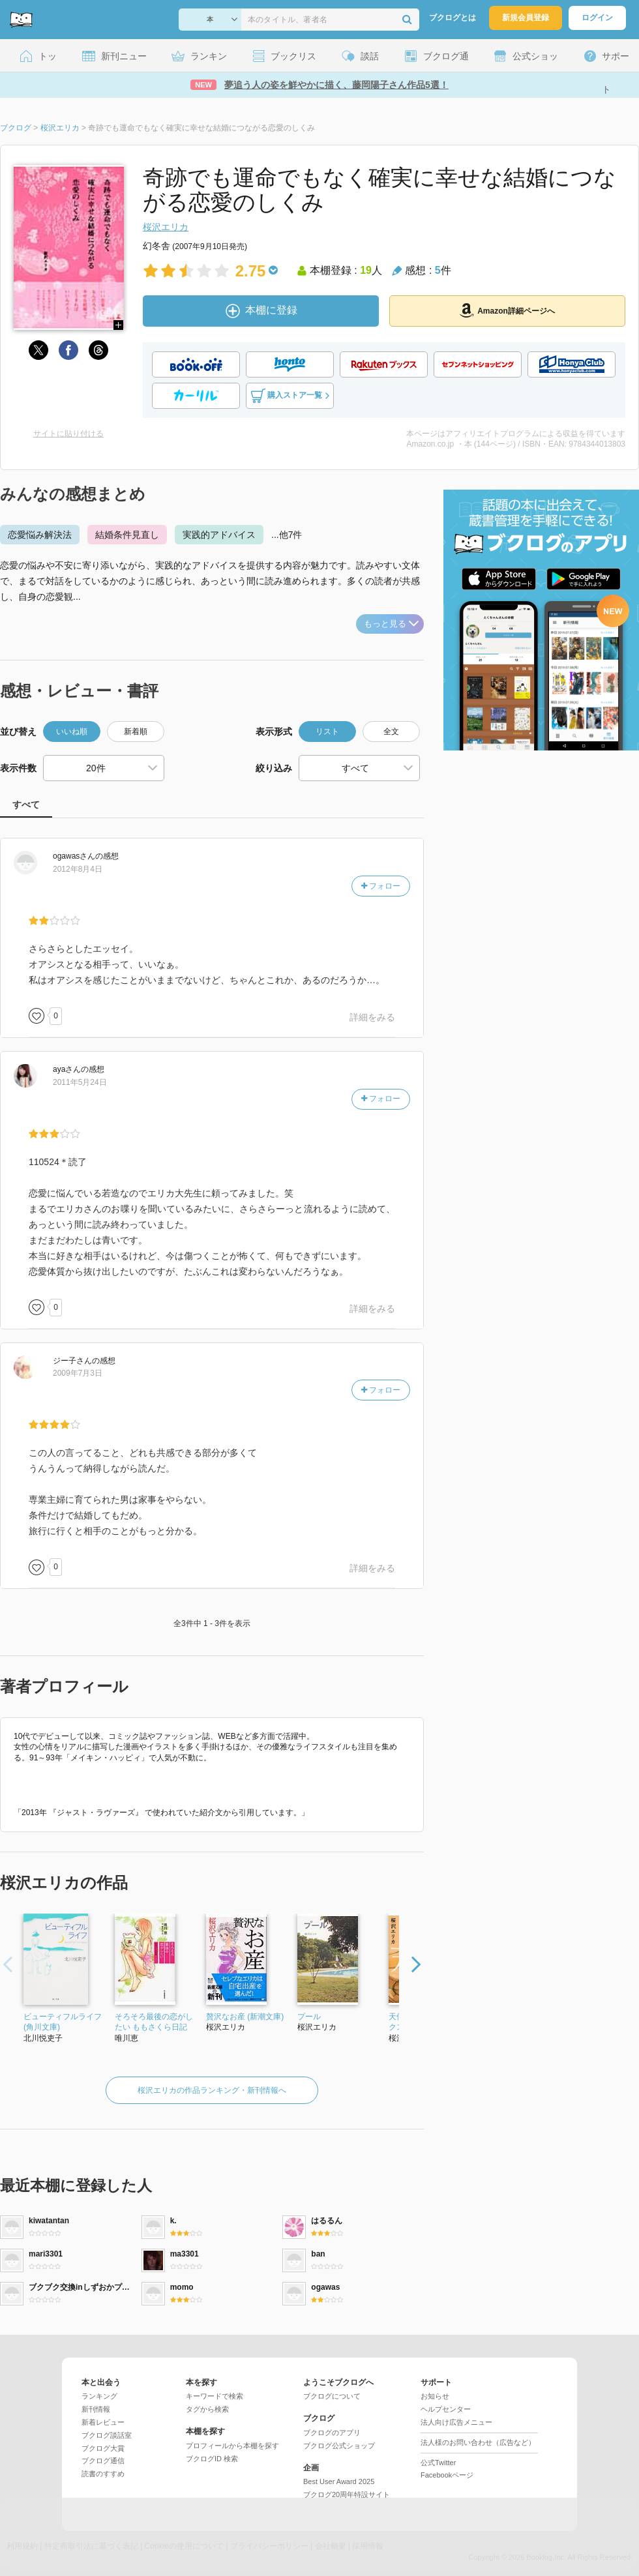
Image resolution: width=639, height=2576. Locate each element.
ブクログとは (452, 17)
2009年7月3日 (77, 1373)
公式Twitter (438, 2462)
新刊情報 (96, 2409)
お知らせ (435, 2396)
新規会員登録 (525, 17)
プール (309, 2016)
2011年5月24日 (80, 1082)
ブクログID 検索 (212, 2459)
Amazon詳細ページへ (507, 310)
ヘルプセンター (446, 2409)
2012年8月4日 (77, 869)
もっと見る (391, 624)
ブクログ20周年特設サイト (346, 2494)
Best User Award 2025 (338, 2481)
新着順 (135, 731)
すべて (26, 804)
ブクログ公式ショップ (339, 2446)
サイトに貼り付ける (68, 433)
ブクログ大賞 (103, 2448)
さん (74, 856)
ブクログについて (332, 2396)
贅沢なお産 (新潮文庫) (245, 2016)
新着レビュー (103, 2422)
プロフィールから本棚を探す (232, 2446)
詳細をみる (372, 1017)
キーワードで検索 (214, 2396)
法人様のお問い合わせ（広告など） (478, 2442)
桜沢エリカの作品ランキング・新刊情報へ (212, 2090)
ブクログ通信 (103, 2461)
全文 (391, 731)
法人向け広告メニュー (456, 2422)
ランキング (99, 2396)
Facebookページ (447, 2475)
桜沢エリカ (165, 227)
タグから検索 (207, 2409)
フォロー (380, 886)
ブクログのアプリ (332, 2432)
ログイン (597, 17)
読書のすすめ (103, 2474)
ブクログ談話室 (107, 2435)
